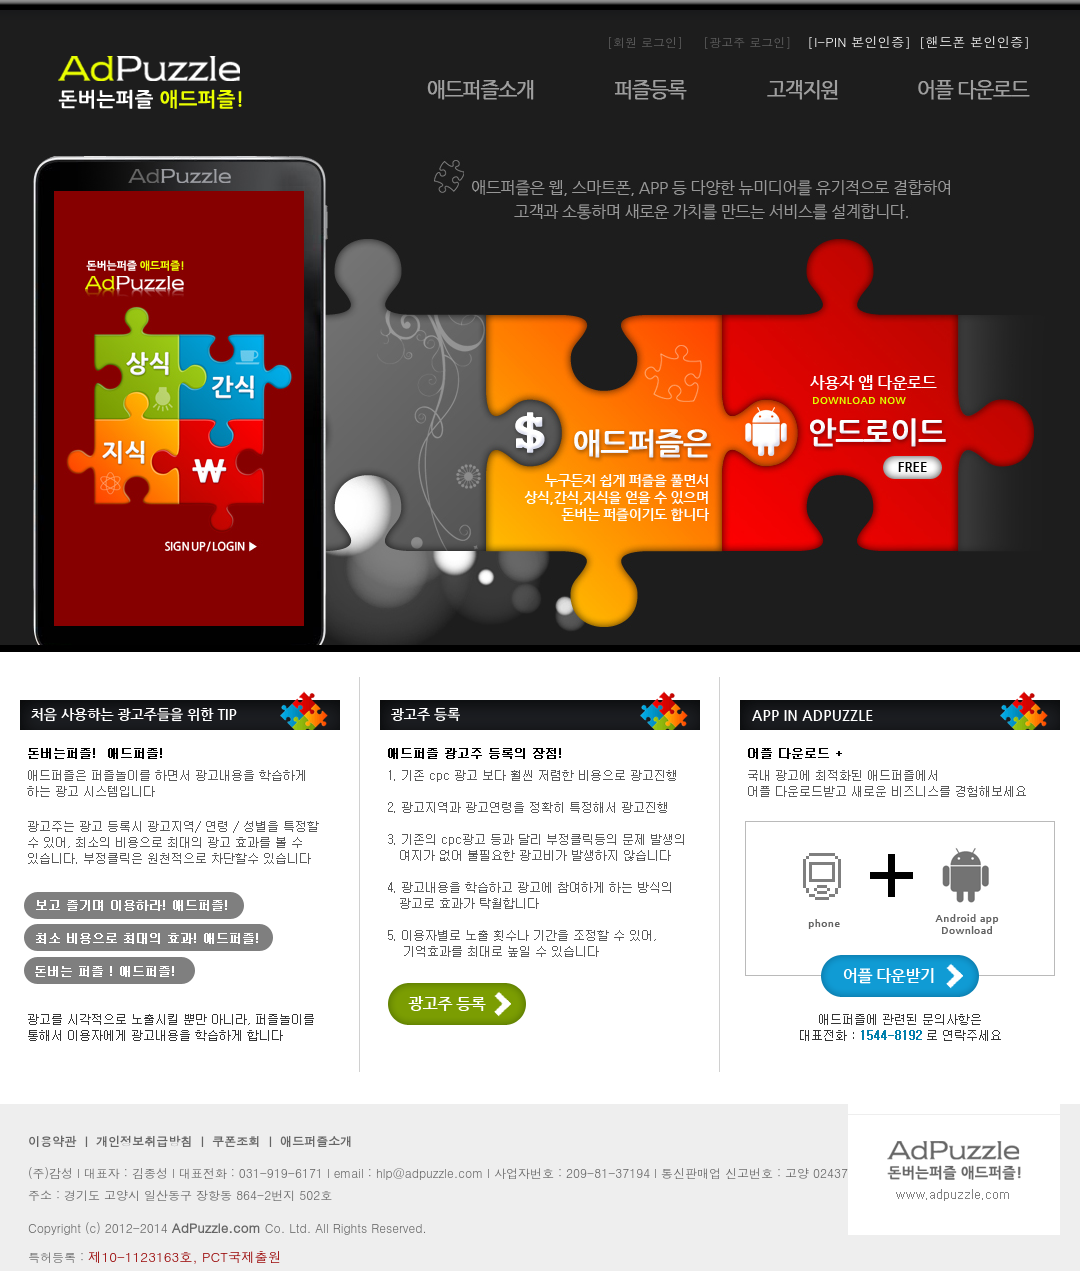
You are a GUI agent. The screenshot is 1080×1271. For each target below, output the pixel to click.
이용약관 (52, 1140)
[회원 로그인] (645, 41)
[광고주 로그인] (747, 41)
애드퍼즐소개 (316, 1140)
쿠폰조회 (234, 1140)
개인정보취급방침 (144, 1140)
